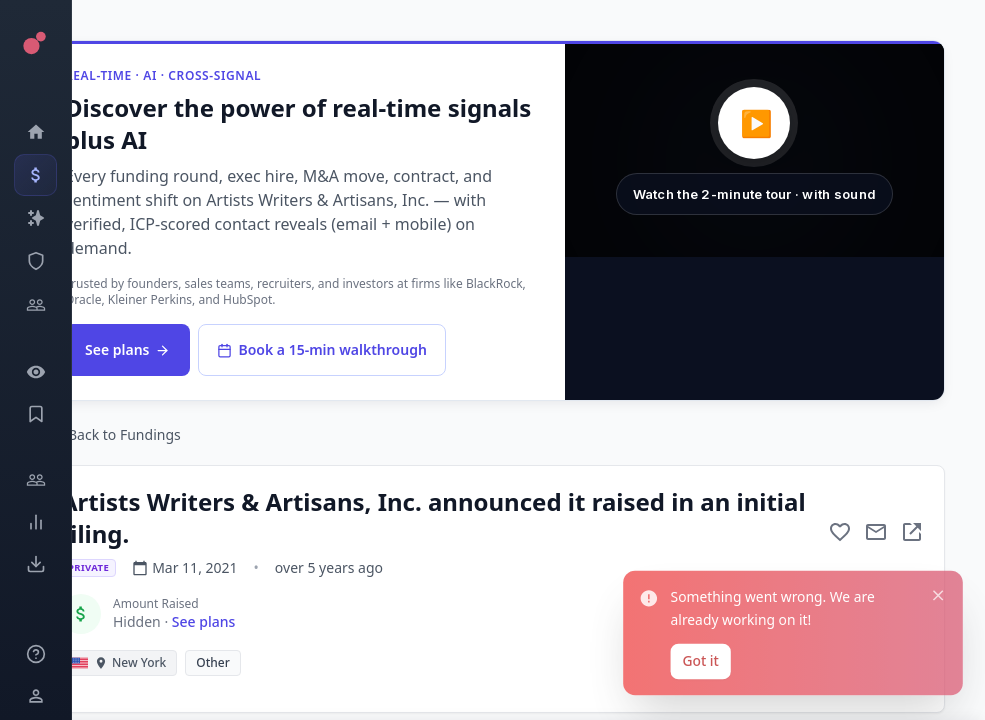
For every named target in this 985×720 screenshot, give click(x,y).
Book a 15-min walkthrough (321, 349)
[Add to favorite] (840, 532)
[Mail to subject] (876, 532)
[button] (754, 150)
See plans (127, 349)
